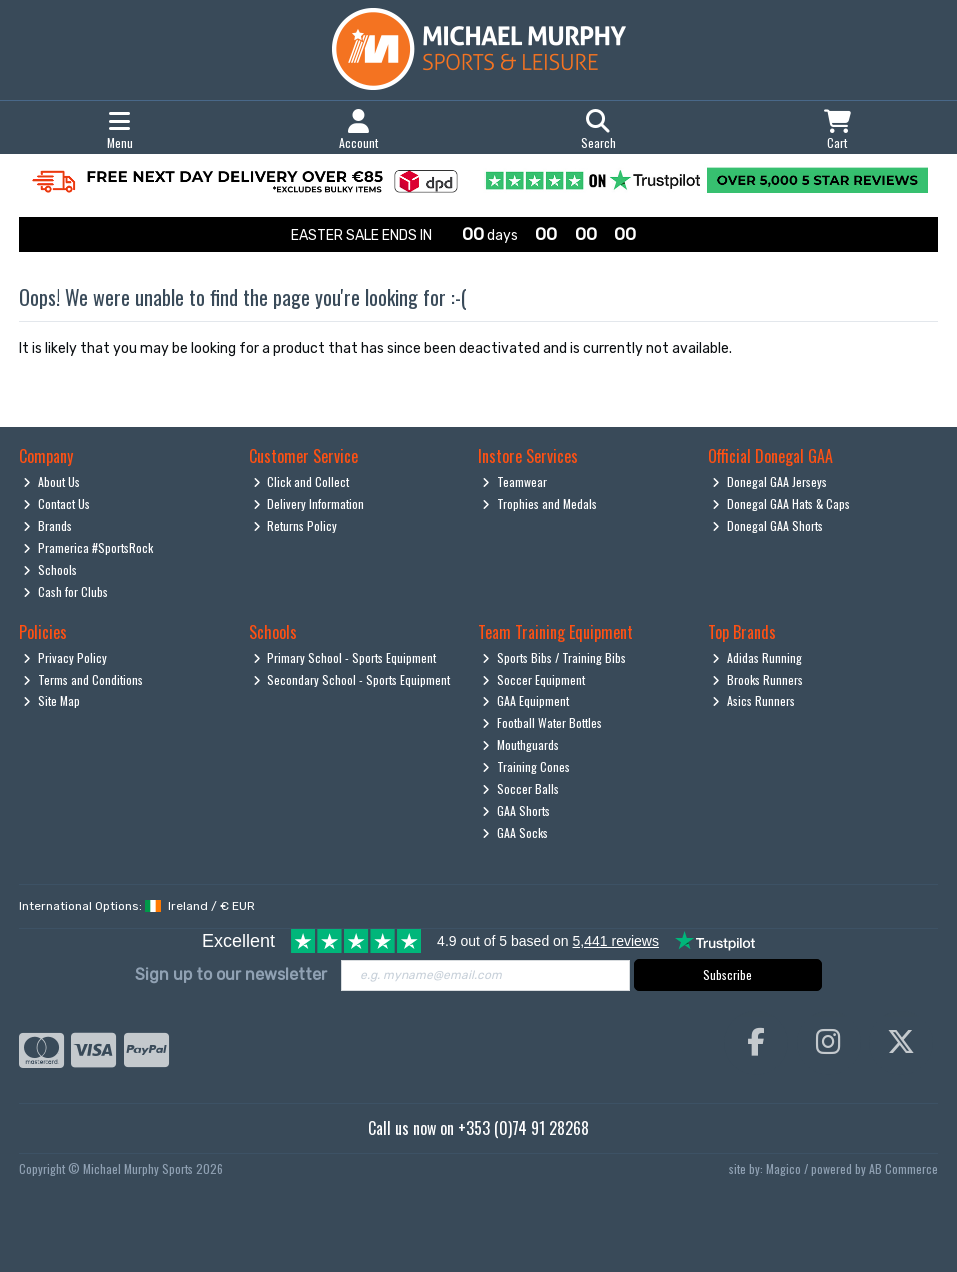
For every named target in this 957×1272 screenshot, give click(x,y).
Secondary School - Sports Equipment (352, 679)
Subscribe (727, 974)
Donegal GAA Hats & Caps (781, 503)
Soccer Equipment (533, 679)
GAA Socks (515, 832)
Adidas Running (757, 657)
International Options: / (137, 906)
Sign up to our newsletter (231, 974)
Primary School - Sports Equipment (345, 657)
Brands (47, 525)
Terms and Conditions (83, 679)
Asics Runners (753, 700)
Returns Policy (295, 525)
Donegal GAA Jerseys (769, 481)
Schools (50, 569)
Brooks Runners (757, 679)
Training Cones (526, 766)
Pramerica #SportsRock (88, 547)
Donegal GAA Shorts (767, 525)
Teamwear (514, 481)
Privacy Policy (65, 657)
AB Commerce (903, 1168)
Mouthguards (520, 744)
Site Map (51, 700)
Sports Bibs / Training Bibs (554, 657)
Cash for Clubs (65, 591)
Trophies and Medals (539, 503)
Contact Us (56, 503)
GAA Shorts (516, 810)
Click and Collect (301, 481)
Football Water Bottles (542, 722)
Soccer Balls (520, 788)
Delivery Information (309, 503)
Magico (783, 1168)
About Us (51, 481)
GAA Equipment (525, 700)
